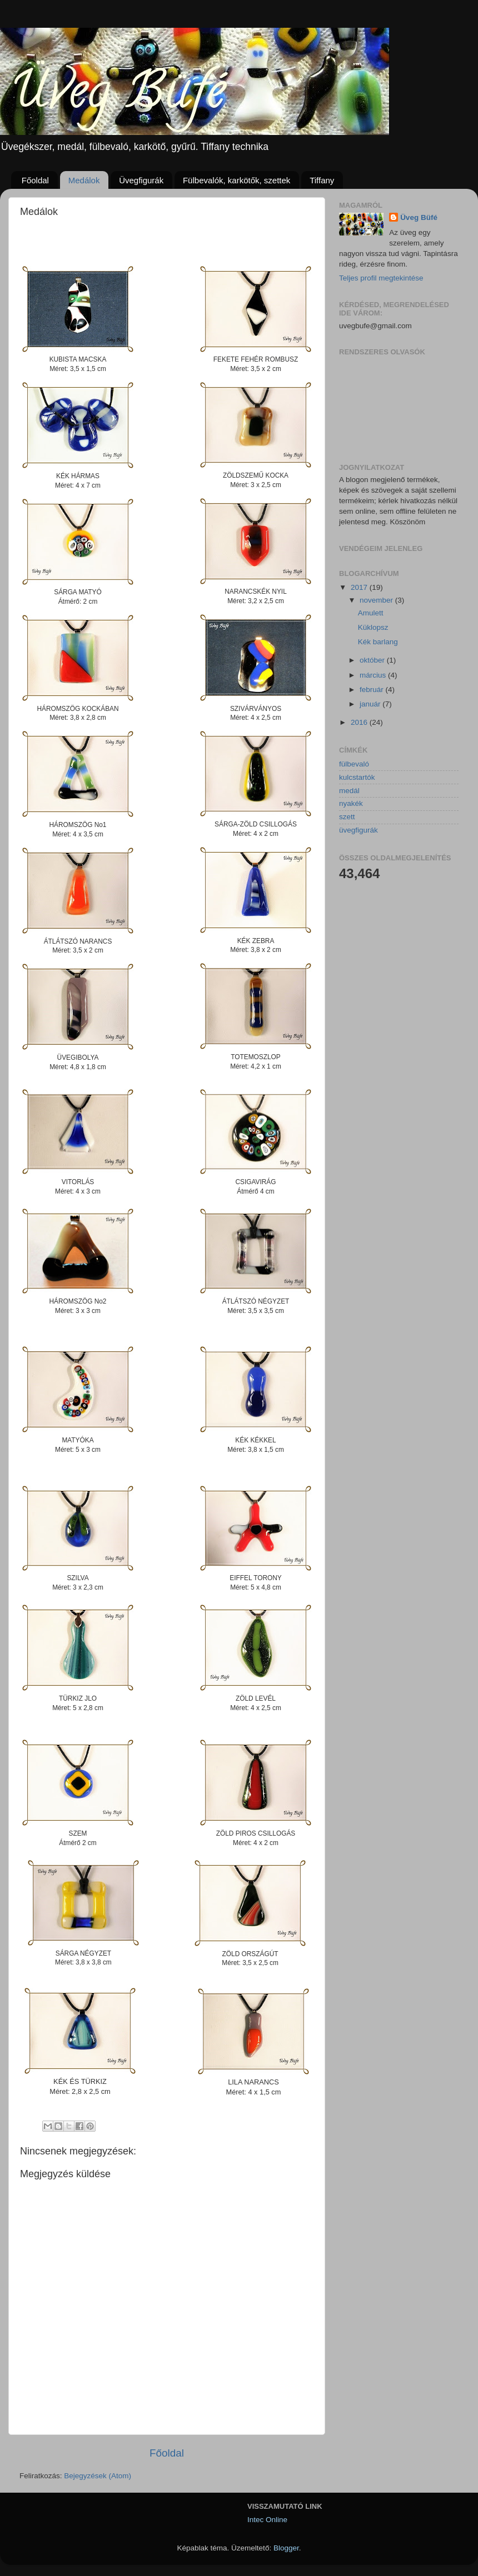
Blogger (286, 2548)
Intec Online (267, 2519)
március (374, 675)
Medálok (84, 180)
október (373, 660)
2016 (360, 722)
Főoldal (35, 180)
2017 (360, 587)
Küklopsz (373, 627)
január (371, 704)
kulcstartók (357, 777)
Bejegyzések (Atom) (97, 2476)
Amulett (371, 613)
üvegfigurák (358, 830)
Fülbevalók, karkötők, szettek (236, 180)
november (377, 600)
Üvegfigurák (141, 180)
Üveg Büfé (418, 217)
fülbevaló (354, 764)
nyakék (351, 803)
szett (347, 817)
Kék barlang (378, 642)
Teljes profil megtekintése (381, 278)
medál (349, 790)
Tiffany (322, 180)
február (373, 689)
